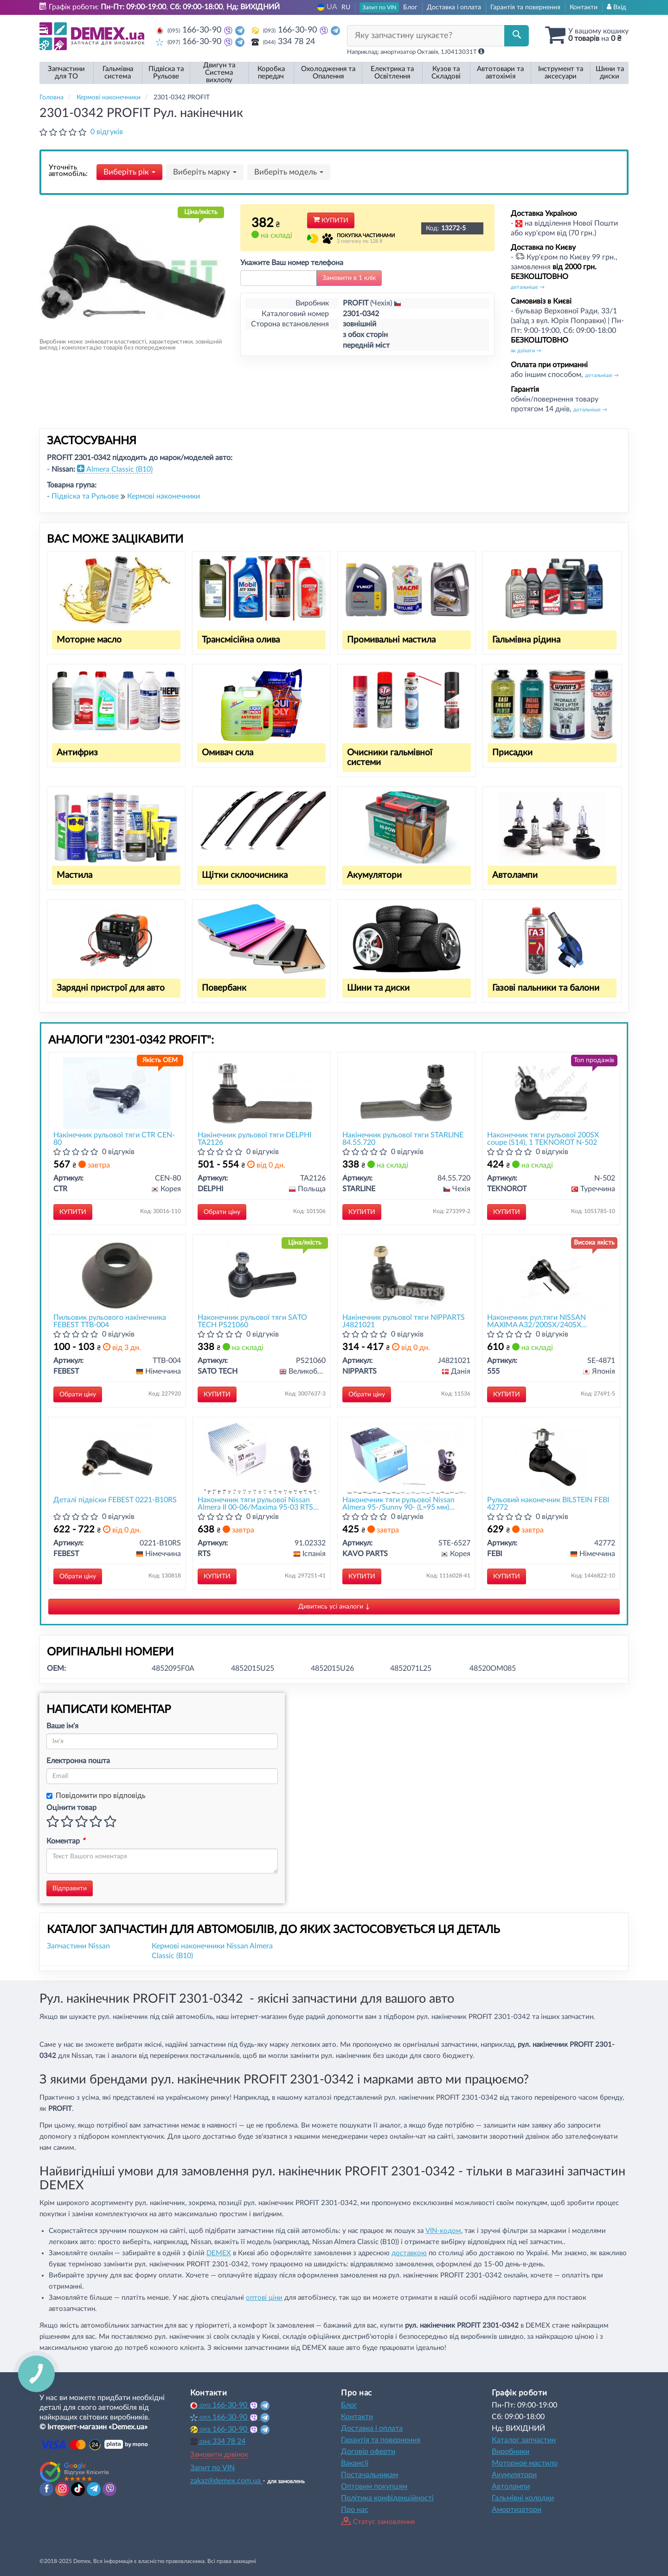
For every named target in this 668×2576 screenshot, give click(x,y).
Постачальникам (369, 2475)
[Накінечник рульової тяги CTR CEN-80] (117, 1093)
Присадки (512, 752)
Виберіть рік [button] (129, 172)
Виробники (510, 2451)
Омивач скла (227, 752)
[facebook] (46, 2489)
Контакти (583, 7)
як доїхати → (526, 350)
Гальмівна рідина (526, 640)
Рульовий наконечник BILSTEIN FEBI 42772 (548, 1503)
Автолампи (515, 875)
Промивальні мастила (391, 640)
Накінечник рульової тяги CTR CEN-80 (114, 1138)
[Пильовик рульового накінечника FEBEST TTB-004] (117, 1275)
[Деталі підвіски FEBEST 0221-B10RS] (117, 1457)
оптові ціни (264, 2297)
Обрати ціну (222, 1212)
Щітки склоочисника (245, 875)
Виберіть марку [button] (205, 172)
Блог (410, 7)
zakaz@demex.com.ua (226, 2481)
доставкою (409, 2253)
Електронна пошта (78, 1761)
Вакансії (354, 2463)
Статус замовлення (378, 2521)
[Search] (516, 35)
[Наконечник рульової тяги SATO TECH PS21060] (262, 1275)
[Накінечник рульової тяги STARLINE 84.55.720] (407, 1093)
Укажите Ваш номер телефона (291, 262)
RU (345, 7)
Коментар (65, 1841)
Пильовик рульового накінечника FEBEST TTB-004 (109, 1321)
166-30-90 (190, 30)
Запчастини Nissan (78, 1946)
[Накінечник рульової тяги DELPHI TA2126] (262, 1093)
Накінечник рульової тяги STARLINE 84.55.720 (402, 1138)
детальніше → (528, 287)
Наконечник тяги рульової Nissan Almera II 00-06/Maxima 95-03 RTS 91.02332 (255, 1503)
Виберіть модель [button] (288, 172)
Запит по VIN (379, 7)
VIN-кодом (443, 2230)
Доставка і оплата (454, 7)
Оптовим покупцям (374, 2486)
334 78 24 (283, 41)
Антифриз (77, 752)
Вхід (616, 7)
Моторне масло (89, 640)
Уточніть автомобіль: (68, 170)
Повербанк (224, 988)
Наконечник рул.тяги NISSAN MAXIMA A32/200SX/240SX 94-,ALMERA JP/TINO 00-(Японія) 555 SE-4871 (550, 1321)
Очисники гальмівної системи (389, 757)
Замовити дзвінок (219, 2454)
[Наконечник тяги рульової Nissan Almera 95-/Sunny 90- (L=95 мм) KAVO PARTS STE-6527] (406, 1457)
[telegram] (94, 2489)
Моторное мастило (525, 2463)
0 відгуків (106, 132)
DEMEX (218, 2253)
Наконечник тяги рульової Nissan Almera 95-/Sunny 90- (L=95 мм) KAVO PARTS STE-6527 (398, 1503)
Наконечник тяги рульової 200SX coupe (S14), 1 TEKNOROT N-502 (543, 1138)
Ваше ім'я (62, 1726)
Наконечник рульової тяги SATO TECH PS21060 (252, 1321)
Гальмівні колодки (523, 2498)
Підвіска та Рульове (86, 496)
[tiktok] (78, 2489)
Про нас (354, 2509)
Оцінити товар (71, 1807)
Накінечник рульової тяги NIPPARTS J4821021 (403, 1321)
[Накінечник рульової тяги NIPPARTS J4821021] (406, 1275)
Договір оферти (368, 2451)
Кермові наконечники (163, 496)
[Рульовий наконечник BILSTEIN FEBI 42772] (551, 1457)
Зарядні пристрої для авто (111, 988)
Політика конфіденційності (387, 2498)
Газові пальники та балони (545, 988)
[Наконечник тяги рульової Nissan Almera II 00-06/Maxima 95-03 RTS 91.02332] (261, 1457)
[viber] (109, 2489)
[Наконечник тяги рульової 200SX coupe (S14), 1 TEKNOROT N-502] (551, 1093)
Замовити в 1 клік (349, 278)
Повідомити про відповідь (96, 1795)
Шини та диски (378, 988)
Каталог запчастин (524, 2440)
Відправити (69, 1888)
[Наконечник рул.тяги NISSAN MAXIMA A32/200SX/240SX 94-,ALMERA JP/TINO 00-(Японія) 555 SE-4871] (551, 1275)
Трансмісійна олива (241, 640)
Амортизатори (516, 2509)
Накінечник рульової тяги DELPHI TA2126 (254, 1138)
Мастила (74, 875)
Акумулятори (374, 875)
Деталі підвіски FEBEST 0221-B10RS (115, 1500)
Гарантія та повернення (525, 7)
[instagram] (62, 2489)
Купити (330, 220)
